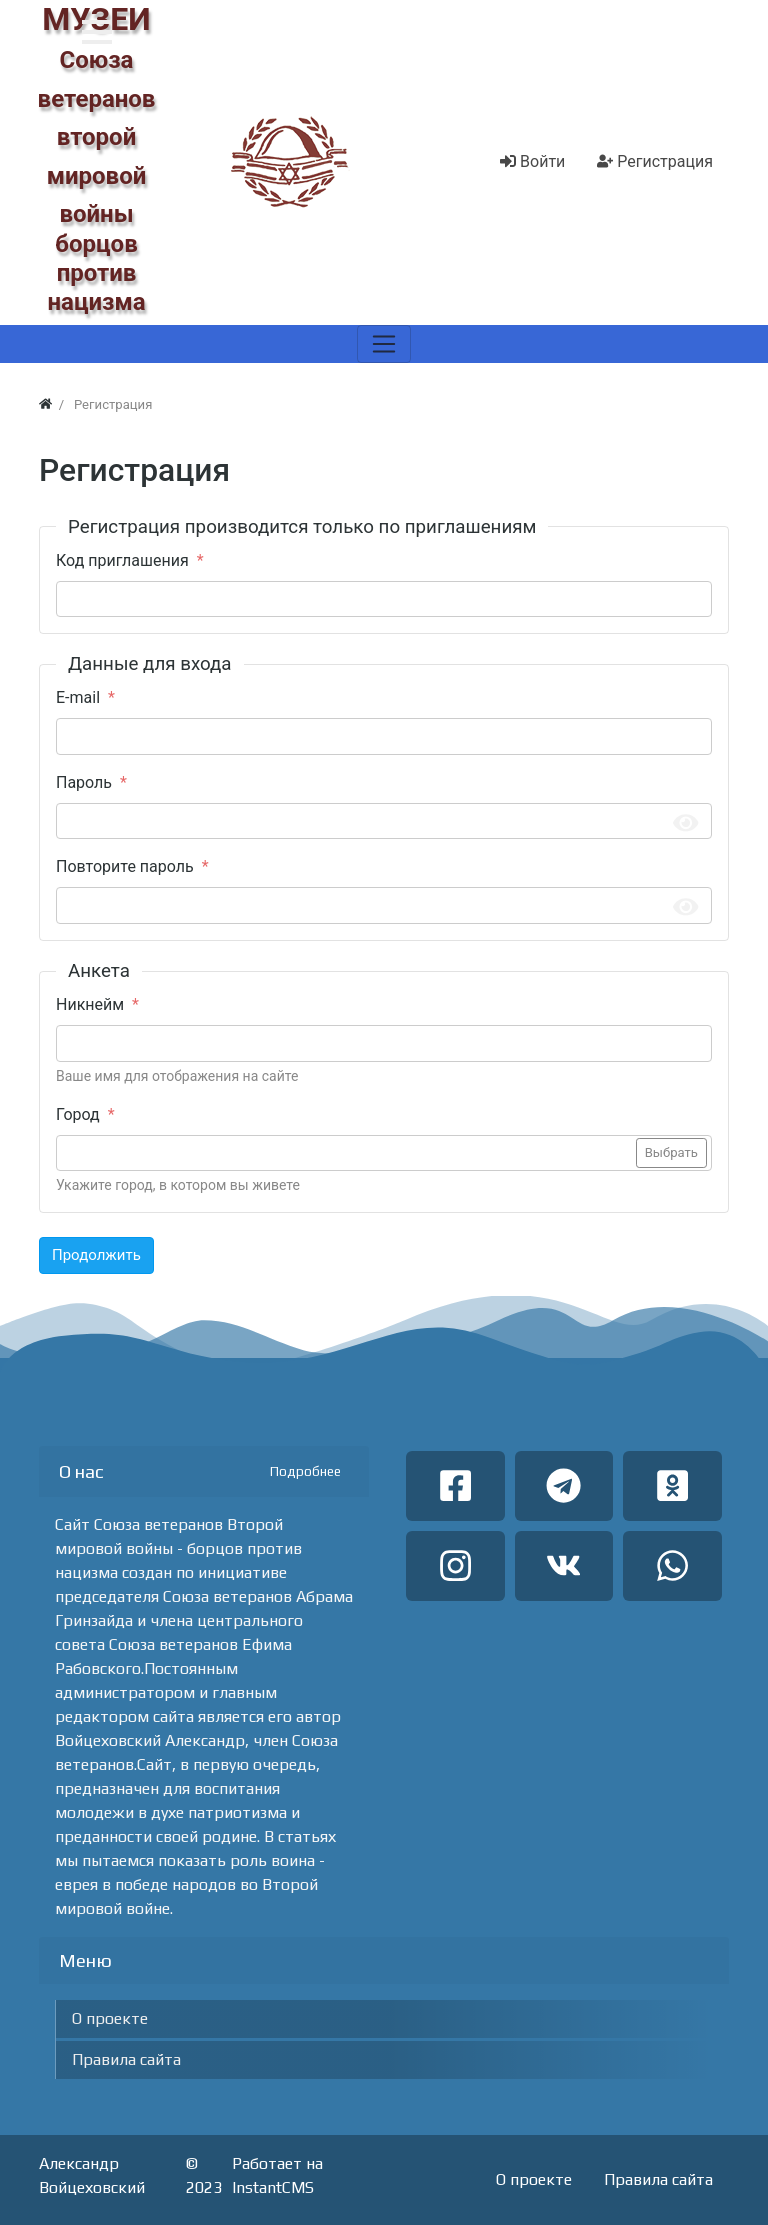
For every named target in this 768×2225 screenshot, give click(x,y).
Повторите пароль (125, 866)
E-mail (78, 697)
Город (78, 1114)
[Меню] (384, 344)
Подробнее (305, 1471)
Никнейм (90, 1004)
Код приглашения (122, 560)
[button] (97, 32)
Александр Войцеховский (92, 2175)
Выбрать (671, 1152)
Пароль (84, 782)
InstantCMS (273, 2187)
